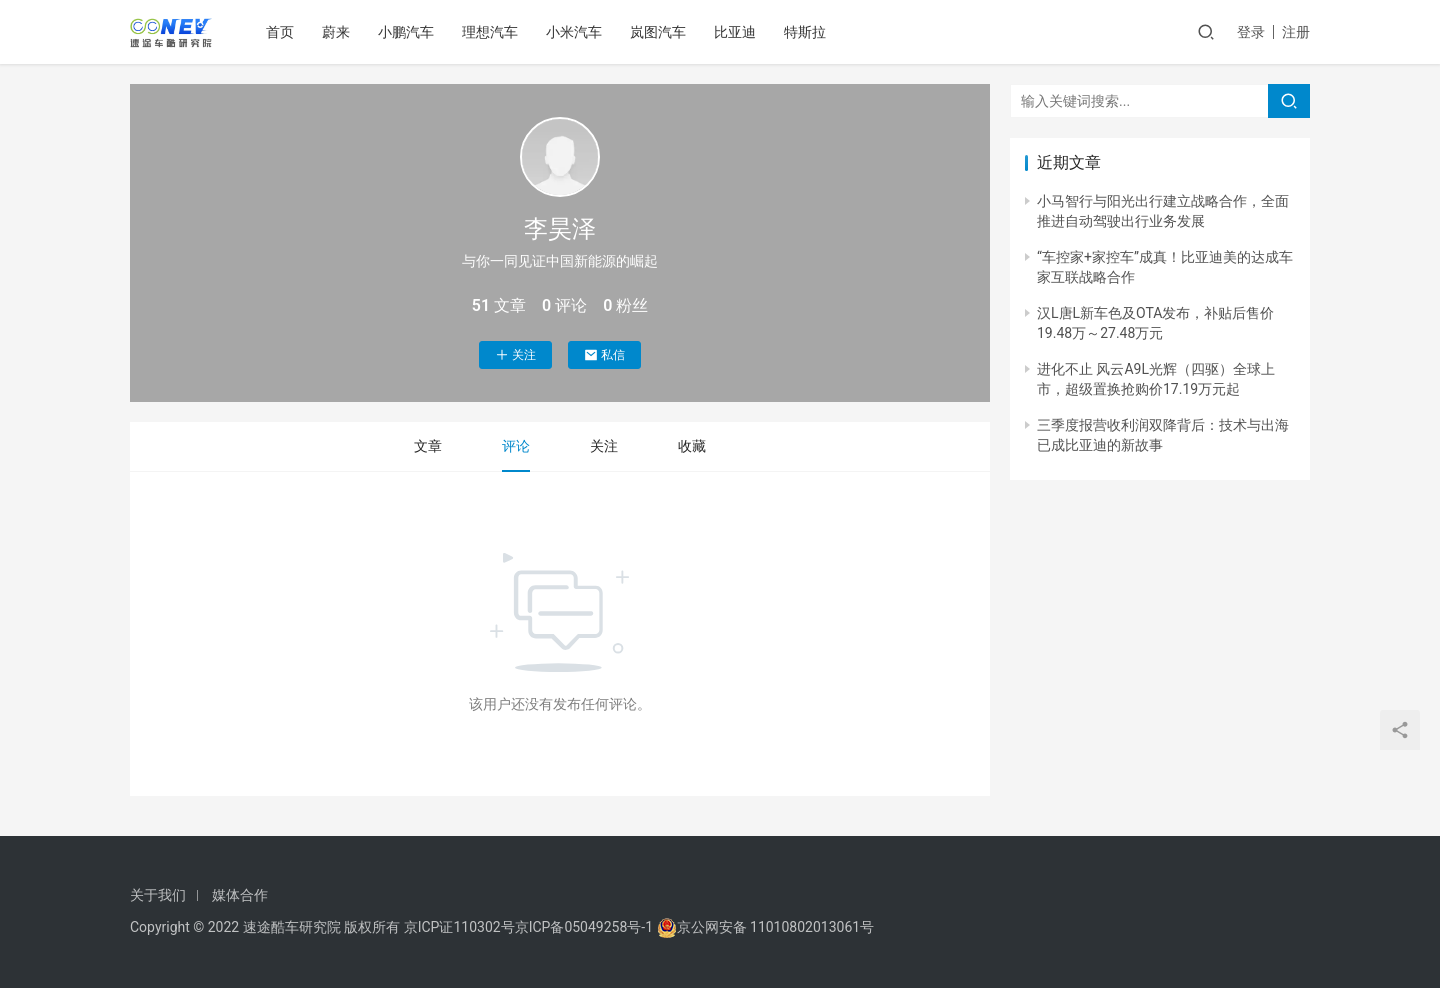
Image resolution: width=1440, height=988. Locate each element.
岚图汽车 (658, 32)
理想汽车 (490, 32)
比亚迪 (735, 32)
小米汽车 (574, 32)
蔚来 (336, 32)
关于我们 (158, 895)
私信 (604, 355)
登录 (1251, 32)
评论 (516, 446)
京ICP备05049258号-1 (586, 927)
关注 (515, 355)
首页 (280, 32)
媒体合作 (240, 895)
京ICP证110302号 (459, 927)
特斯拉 (805, 32)
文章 (428, 446)
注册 (1296, 32)
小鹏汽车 (406, 32)
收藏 (692, 446)
